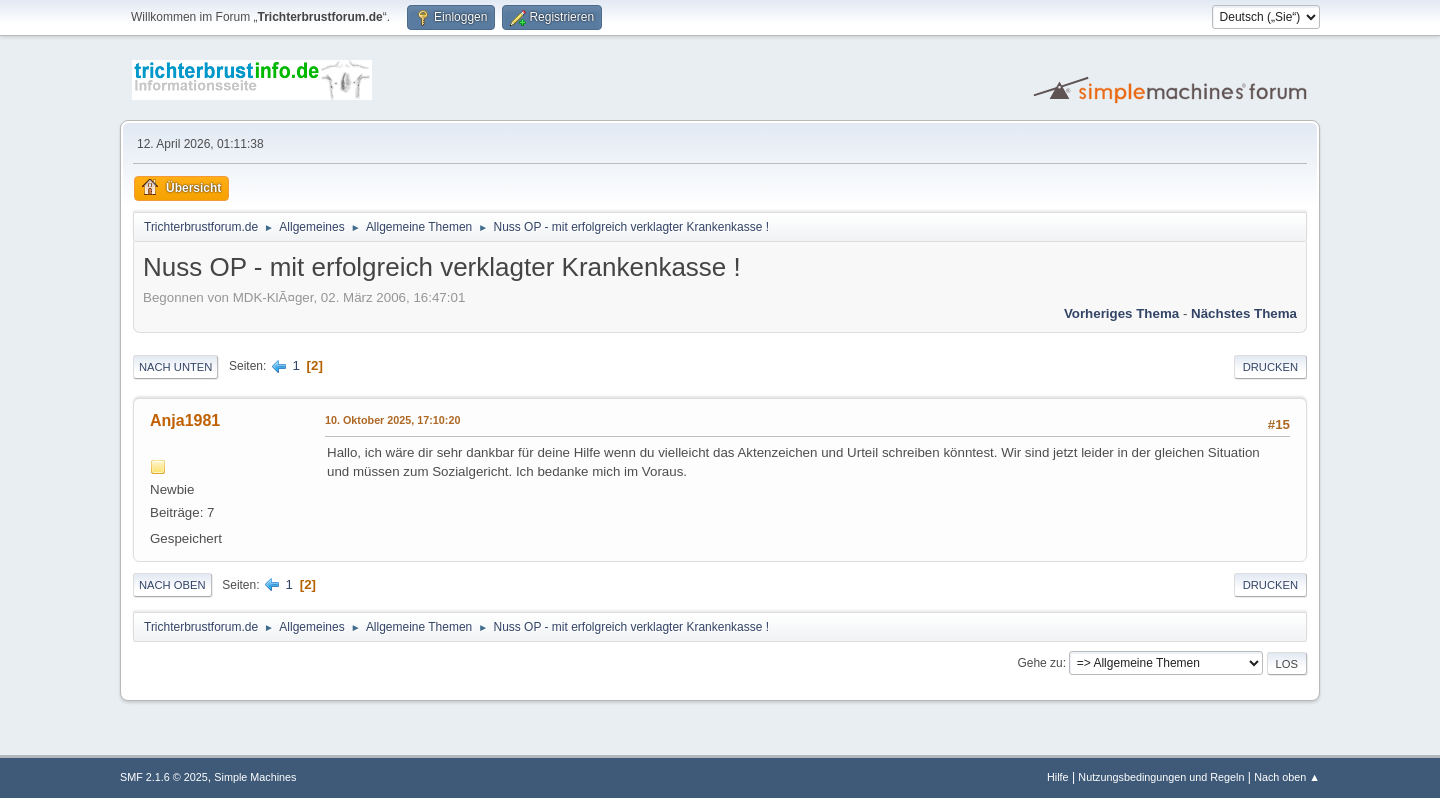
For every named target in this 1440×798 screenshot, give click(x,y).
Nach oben (172, 585)
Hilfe (1058, 777)
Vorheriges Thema (1121, 313)
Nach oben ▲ (1287, 777)
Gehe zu (1039, 663)
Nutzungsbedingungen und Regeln (1161, 777)
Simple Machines (255, 777)
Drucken (1270, 367)
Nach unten (175, 367)
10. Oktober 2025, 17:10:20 (392, 420)
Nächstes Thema (1244, 313)
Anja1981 (185, 420)
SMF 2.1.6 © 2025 (164, 777)
